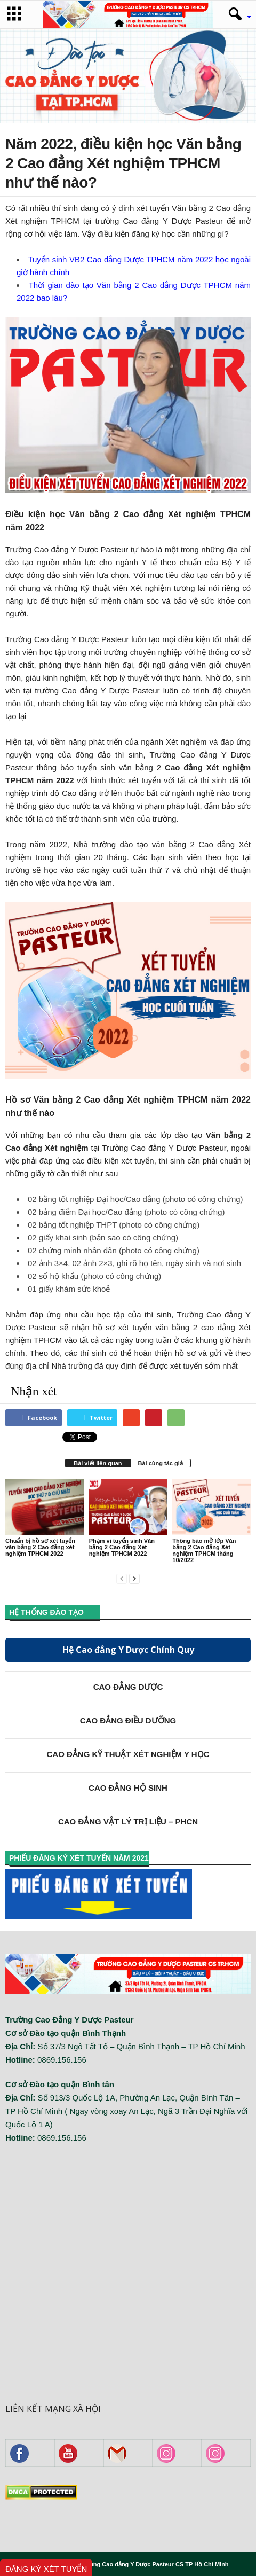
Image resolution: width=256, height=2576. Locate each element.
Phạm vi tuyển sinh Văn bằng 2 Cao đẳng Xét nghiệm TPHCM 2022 (122, 1547)
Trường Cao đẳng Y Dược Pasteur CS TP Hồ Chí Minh (154, 2564)
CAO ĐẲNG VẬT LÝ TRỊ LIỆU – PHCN (128, 1821)
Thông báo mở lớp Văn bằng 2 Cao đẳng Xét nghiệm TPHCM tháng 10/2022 (204, 1550)
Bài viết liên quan (98, 1463)
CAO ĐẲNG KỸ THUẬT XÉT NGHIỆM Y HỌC (128, 1754)
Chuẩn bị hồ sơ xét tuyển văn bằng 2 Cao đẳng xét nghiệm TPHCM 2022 (40, 1547)
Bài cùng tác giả (160, 1463)
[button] (236, 14)
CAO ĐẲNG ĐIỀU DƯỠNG (128, 1720)
